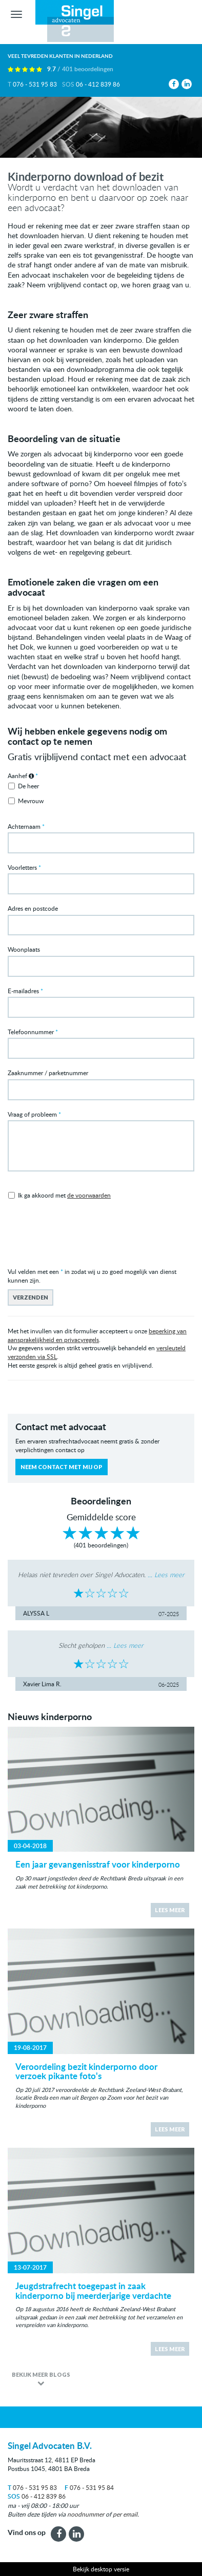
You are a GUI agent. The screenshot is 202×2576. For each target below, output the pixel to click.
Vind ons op (27, 2532)
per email (125, 2514)
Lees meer (170, 1910)
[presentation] (86, 1237)
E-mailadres (23, 990)
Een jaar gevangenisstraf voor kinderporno (97, 1864)
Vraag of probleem (32, 1114)
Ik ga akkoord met (64, 1195)
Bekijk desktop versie (101, 2569)
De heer (28, 785)
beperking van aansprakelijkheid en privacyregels (97, 1335)
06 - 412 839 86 (98, 84)
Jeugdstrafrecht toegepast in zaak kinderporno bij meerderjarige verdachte (93, 2290)
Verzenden (30, 1297)
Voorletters (22, 867)
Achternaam (24, 826)
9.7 (80, 69)
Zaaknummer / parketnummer (48, 1072)
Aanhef (21, 775)
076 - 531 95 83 (35, 84)
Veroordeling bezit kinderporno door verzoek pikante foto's (86, 2071)
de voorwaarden (89, 1195)
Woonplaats (24, 949)
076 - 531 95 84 (89, 2487)
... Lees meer (166, 1574)
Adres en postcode (33, 908)
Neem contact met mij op (62, 1466)
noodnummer (85, 2514)
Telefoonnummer (31, 1031)
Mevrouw (31, 800)
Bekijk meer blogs (41, 2374)
